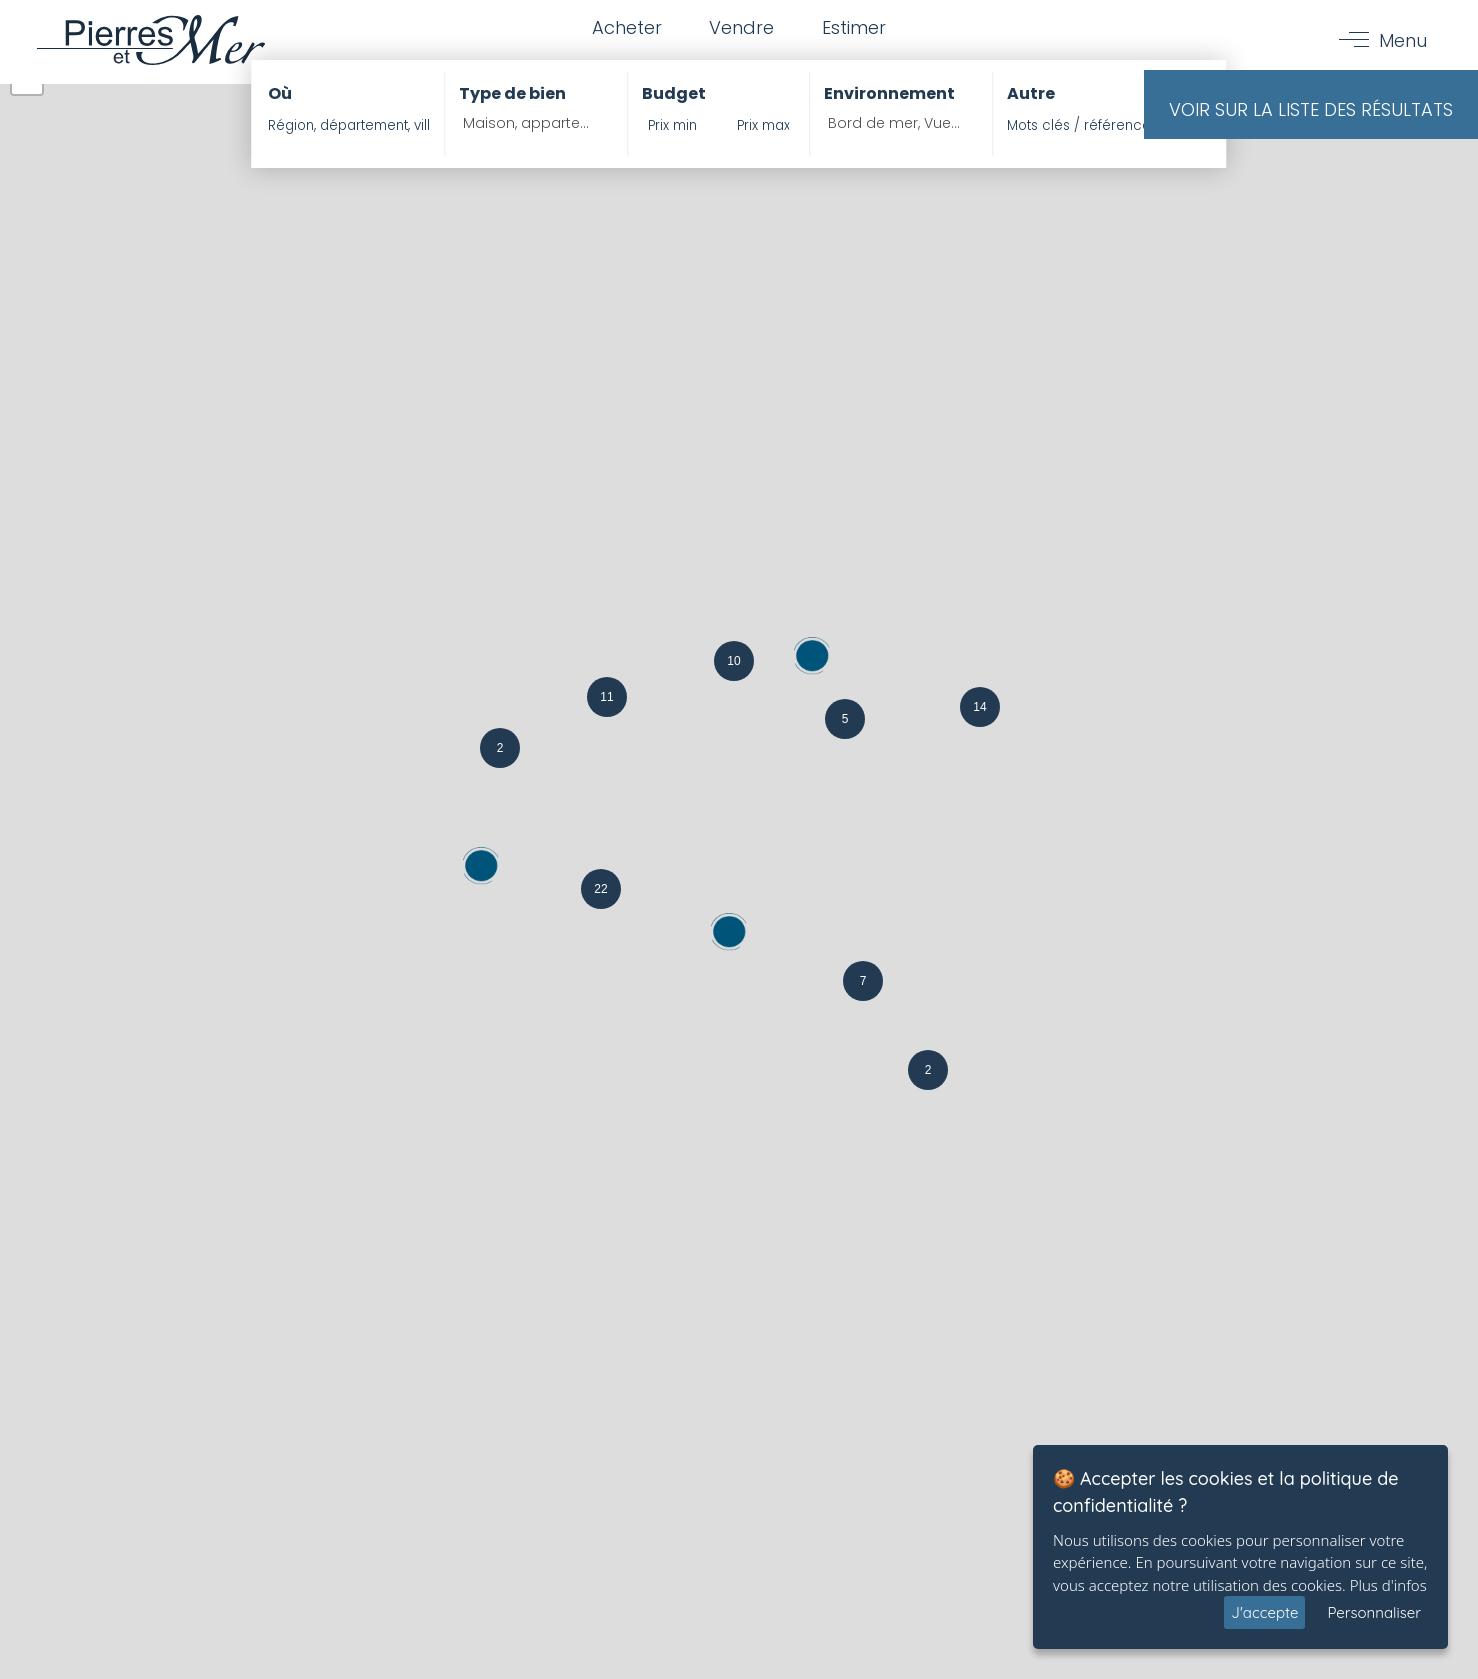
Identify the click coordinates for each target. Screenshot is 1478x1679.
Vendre (741, 28)
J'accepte (1264, 1612)
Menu (1402, 41)
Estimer (856, 28)
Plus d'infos (1388, 1585)
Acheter (624, 28)
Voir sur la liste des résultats (1311, 109)
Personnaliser (1374, 1612)
